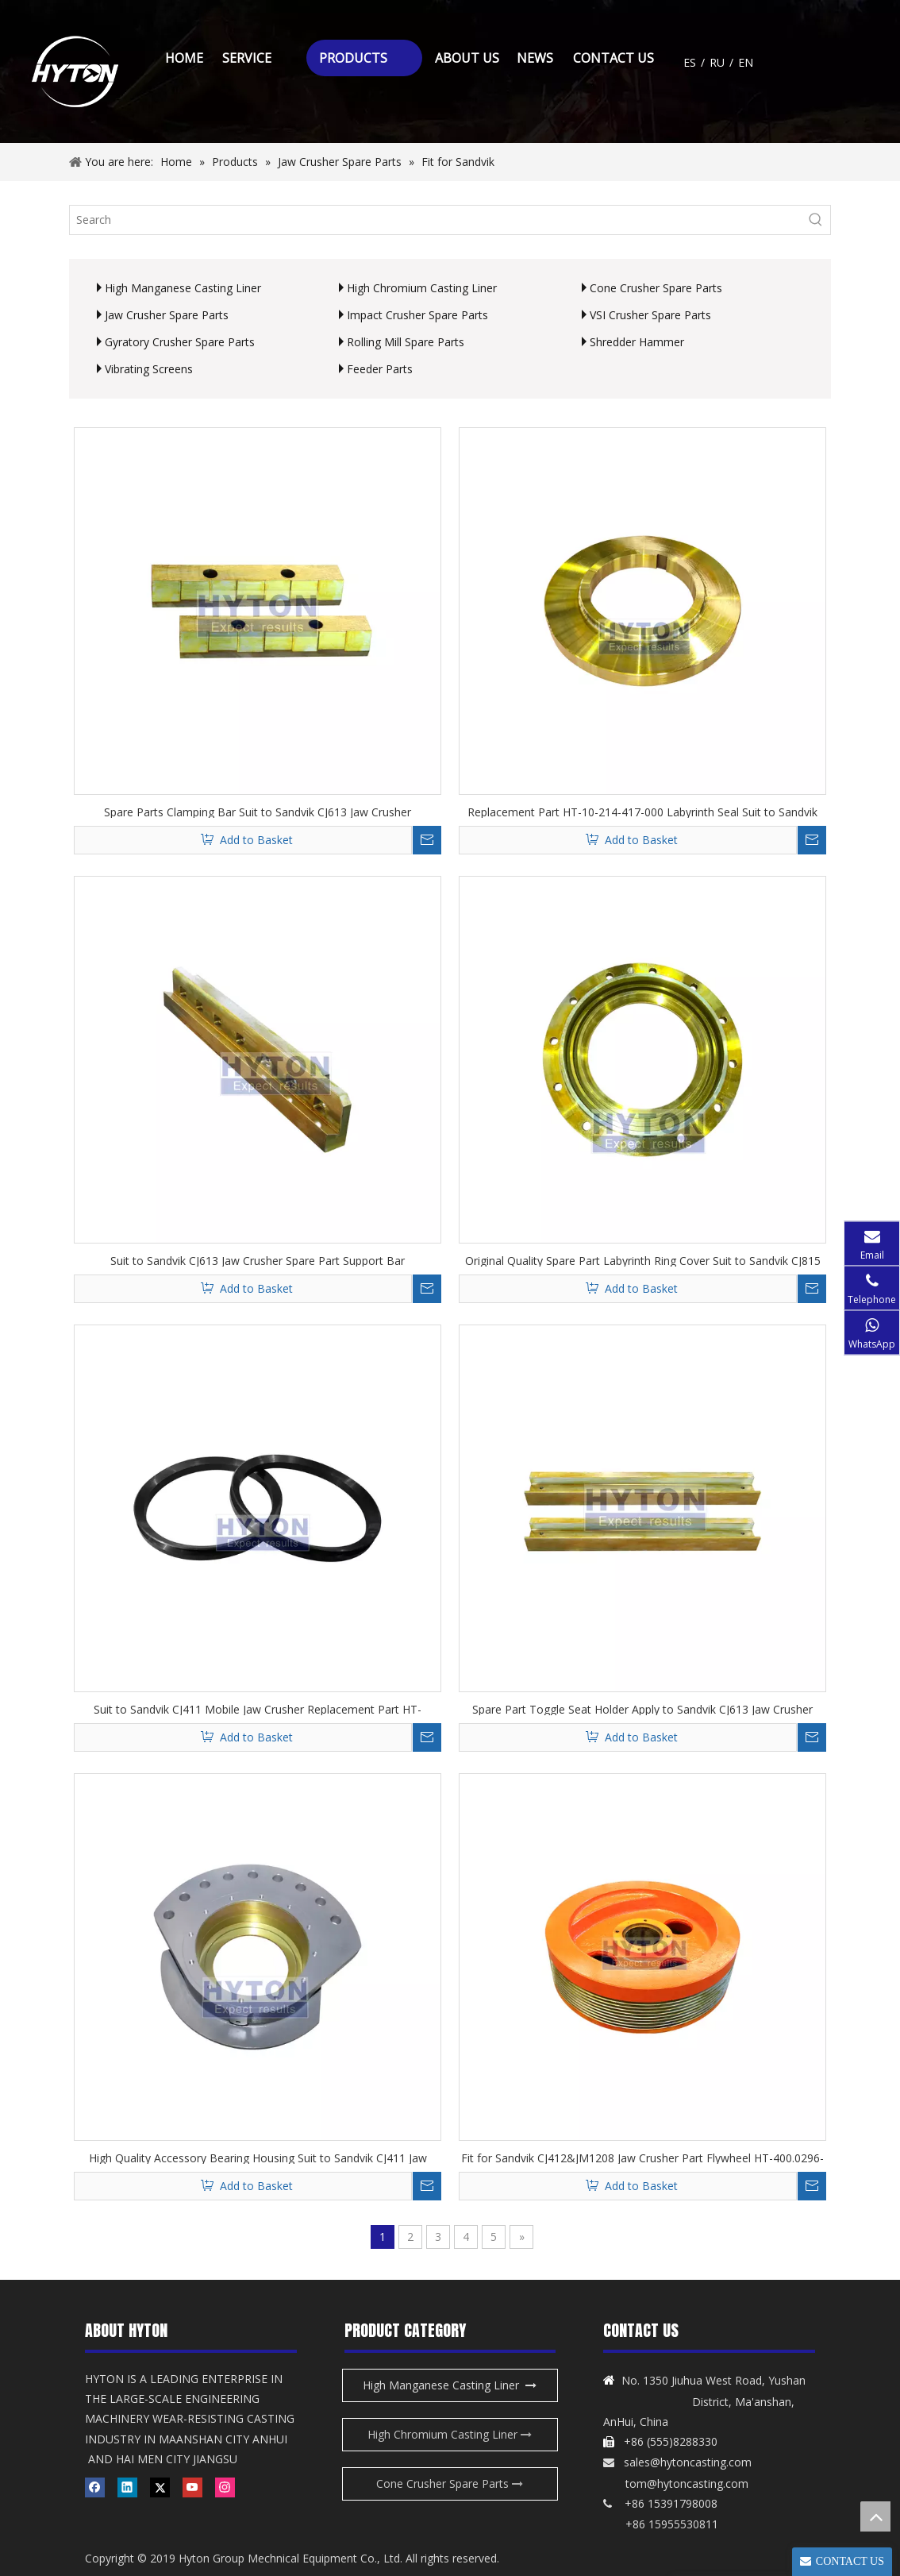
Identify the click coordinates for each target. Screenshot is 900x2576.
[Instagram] (225, 2487)
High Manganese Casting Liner (183, 287)
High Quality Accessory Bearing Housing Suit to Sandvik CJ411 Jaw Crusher (258, 2157)
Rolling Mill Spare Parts (405, 341)
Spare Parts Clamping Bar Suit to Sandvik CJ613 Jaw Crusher (257, 811)
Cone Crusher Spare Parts (656, 287)
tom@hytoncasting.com (686, 2483)
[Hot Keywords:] (816, 220)
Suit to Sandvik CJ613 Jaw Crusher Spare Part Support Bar (257, 1260)
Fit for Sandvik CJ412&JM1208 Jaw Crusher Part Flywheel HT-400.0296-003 (642, 2157)
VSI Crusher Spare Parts (650, 314)
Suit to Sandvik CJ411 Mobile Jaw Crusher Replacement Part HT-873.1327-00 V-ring (257, 1708)
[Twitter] (160, 2487)
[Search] (436, 220)
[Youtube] (192, 2487)
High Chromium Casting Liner (422, 287)
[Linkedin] (127, 2487)
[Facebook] (95, 2487)
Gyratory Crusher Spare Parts (180, 341)
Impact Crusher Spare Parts (417, 314)
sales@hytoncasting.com (688, 2462)
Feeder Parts (380, 368)
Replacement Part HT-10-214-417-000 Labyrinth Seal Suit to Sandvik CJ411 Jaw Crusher (642, 811)
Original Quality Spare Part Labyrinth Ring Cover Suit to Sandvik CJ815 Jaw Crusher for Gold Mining (643, 1260)
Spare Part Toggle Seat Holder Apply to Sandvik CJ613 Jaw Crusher (642, 1708)
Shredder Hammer (637, 341)
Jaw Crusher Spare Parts (167, 314)
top (875, 2516)
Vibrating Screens (149, 368)
